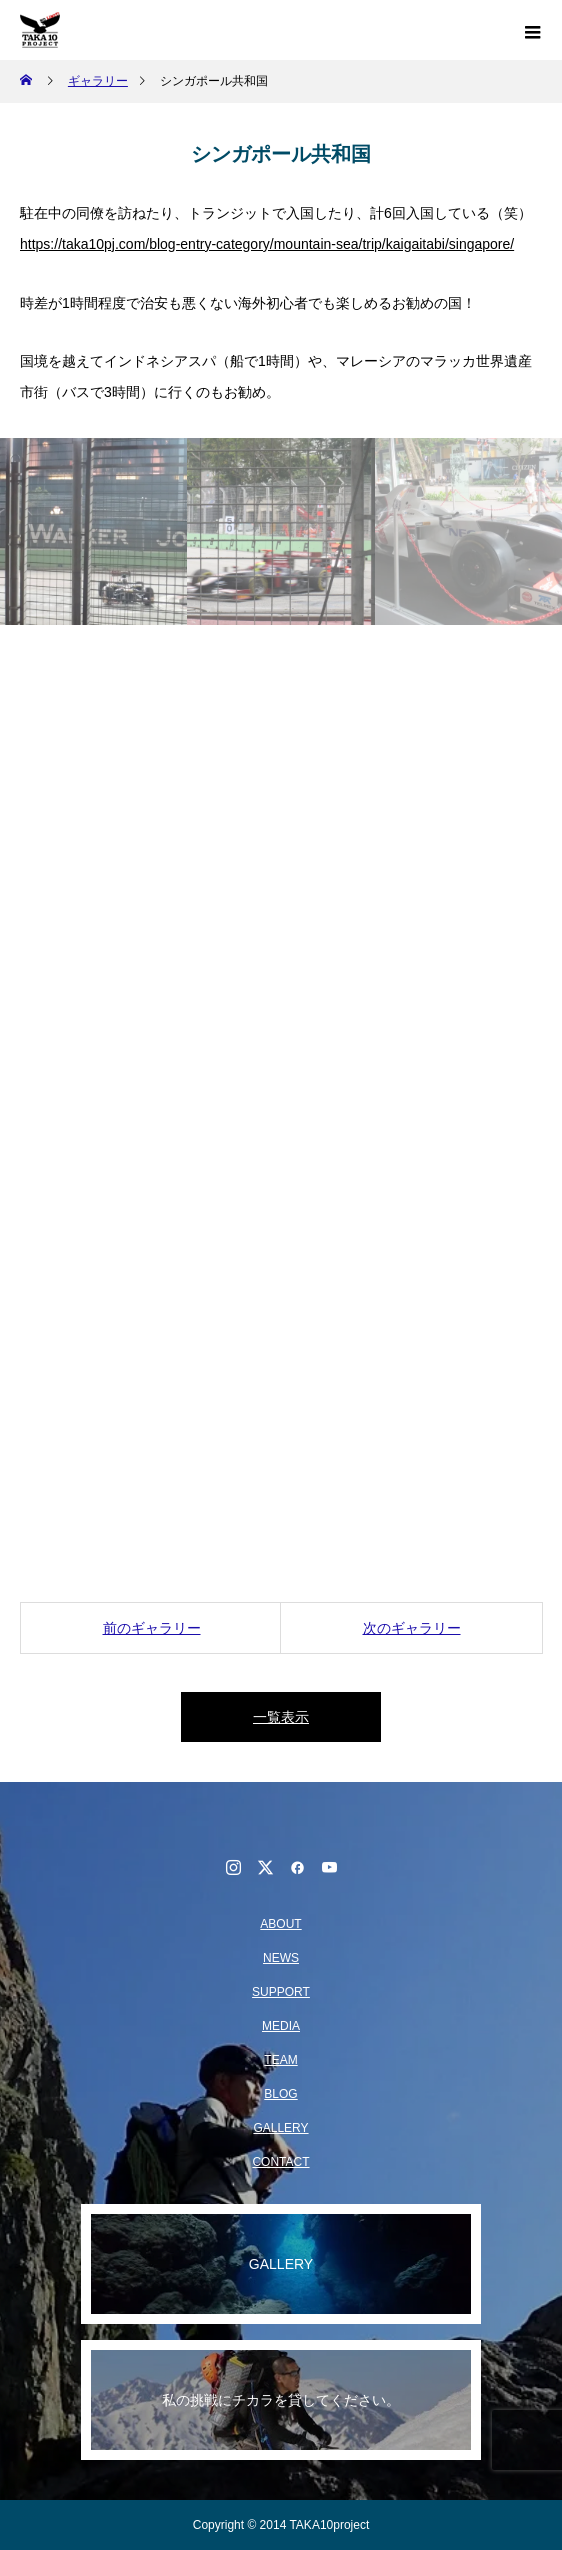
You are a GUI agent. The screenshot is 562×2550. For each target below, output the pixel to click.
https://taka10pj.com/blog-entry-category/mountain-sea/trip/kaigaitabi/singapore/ (267, 244)
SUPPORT (281, 1992)
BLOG (280, 2094)
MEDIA (281, 2026)
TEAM (280, 2060)
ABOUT (280, 1924)
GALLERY (280, 2128)
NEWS (281, 1958)
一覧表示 (281, 1717)
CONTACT (280, 2162)
